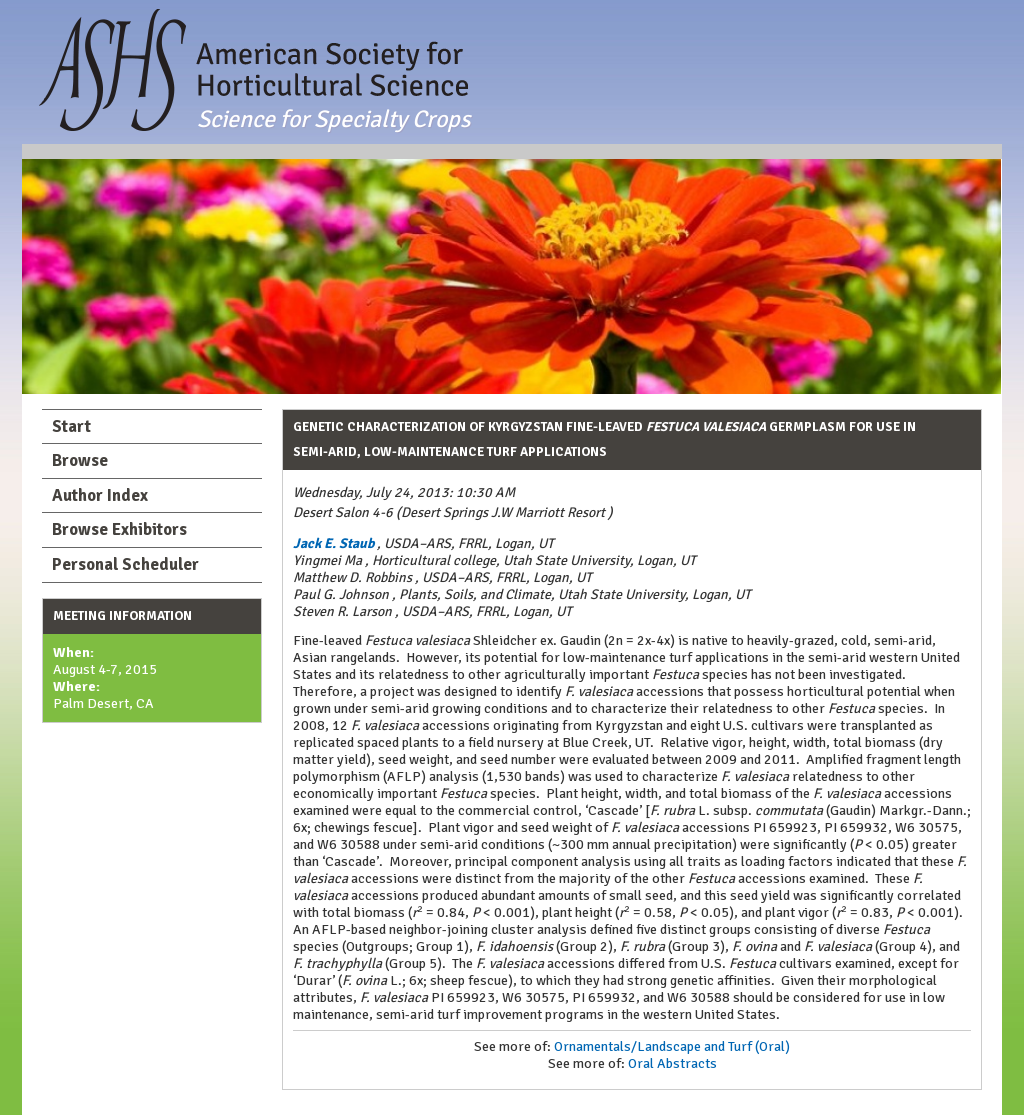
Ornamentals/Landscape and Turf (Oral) (672, 1046)
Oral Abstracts (672, 1063)
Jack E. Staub (333, 543)
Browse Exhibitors (119, 529)
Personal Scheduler (125, 564)
